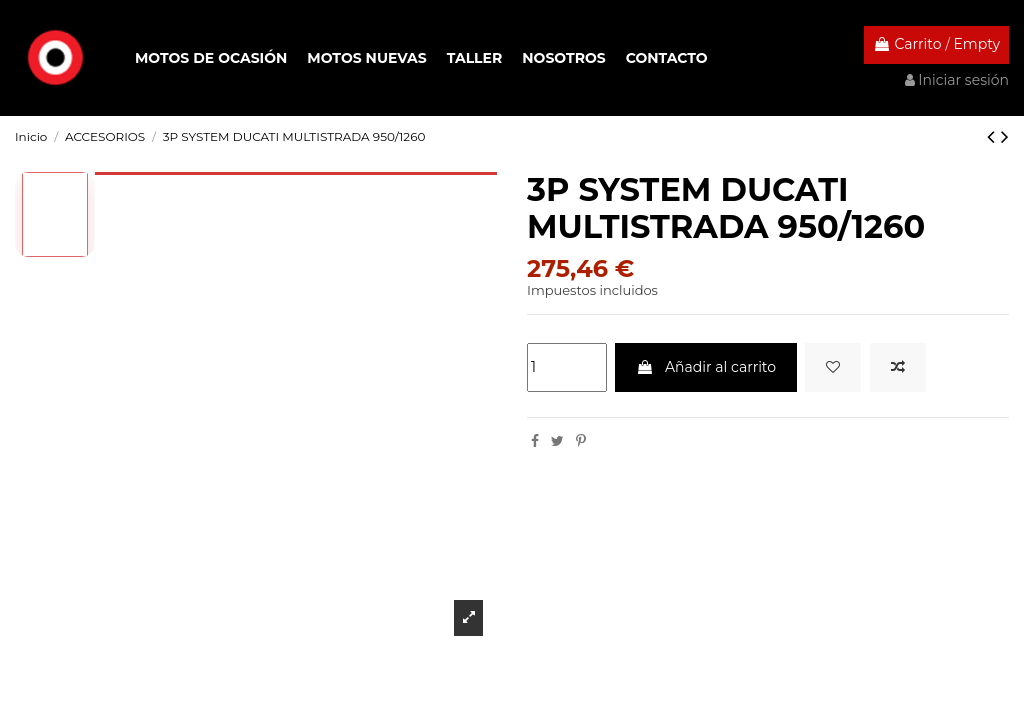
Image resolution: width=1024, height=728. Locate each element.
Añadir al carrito (706, 367)
